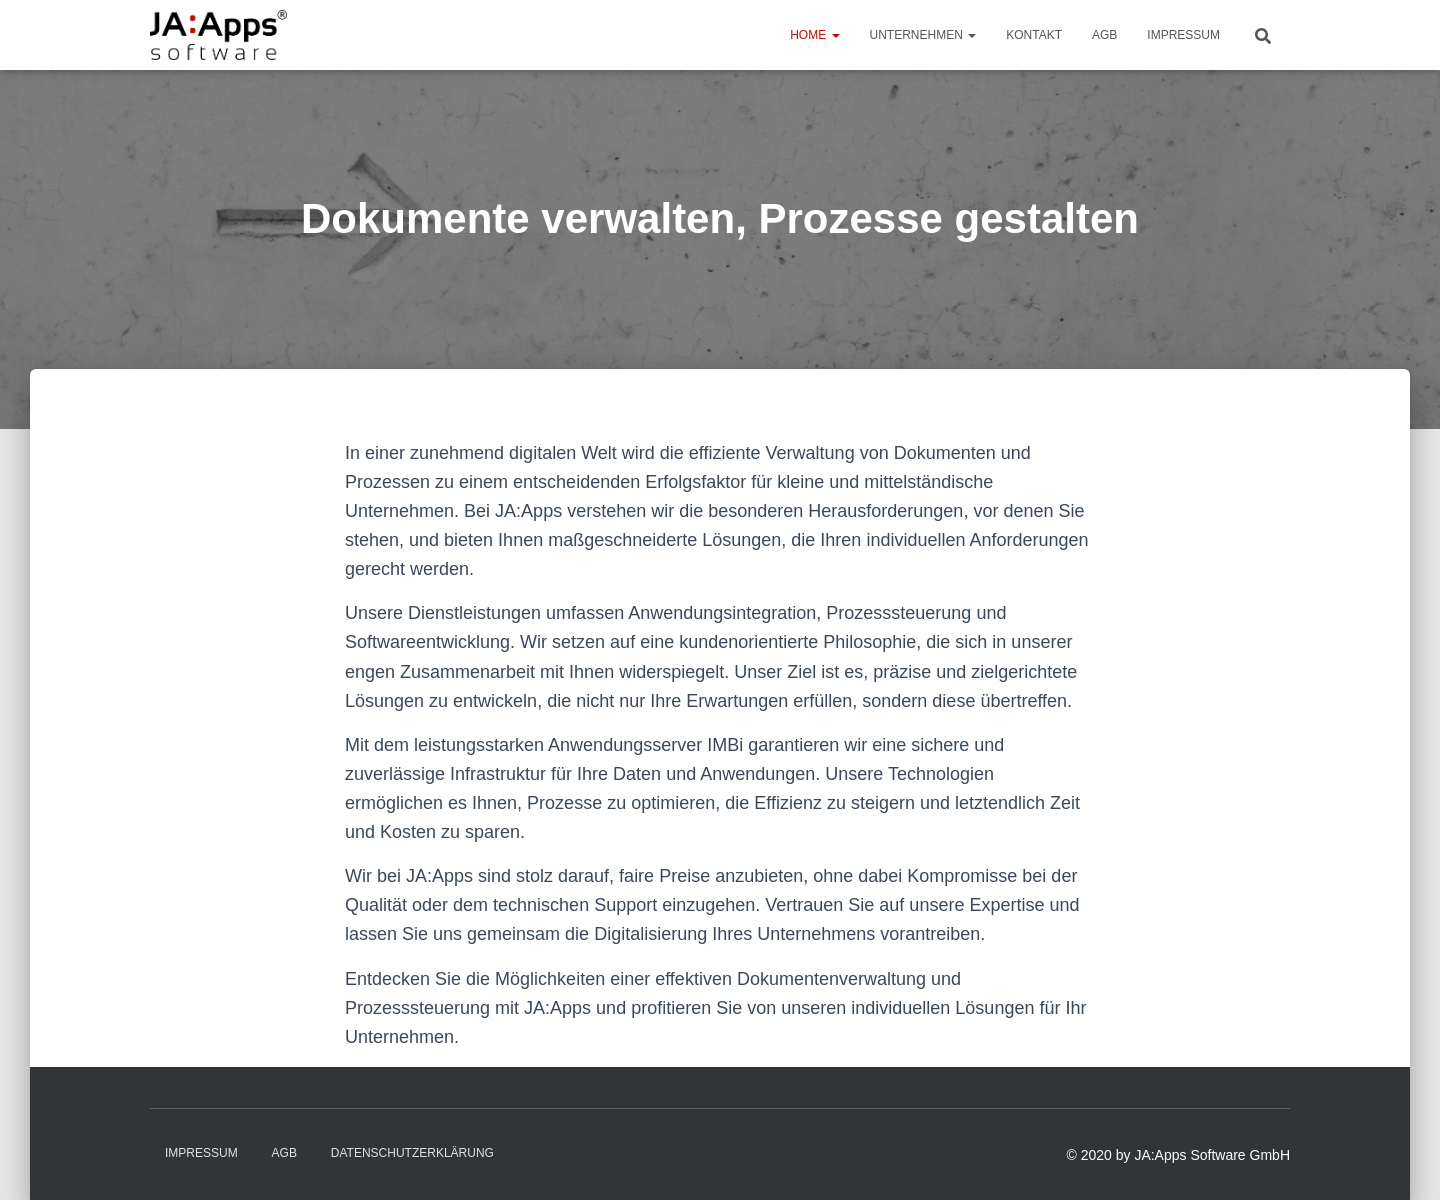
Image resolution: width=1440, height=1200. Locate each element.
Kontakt (1034, 35)
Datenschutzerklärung (412, 1153)
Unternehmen (923, 35)
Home (814, 35)
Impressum (1183, 35)
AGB (1104, 35)
